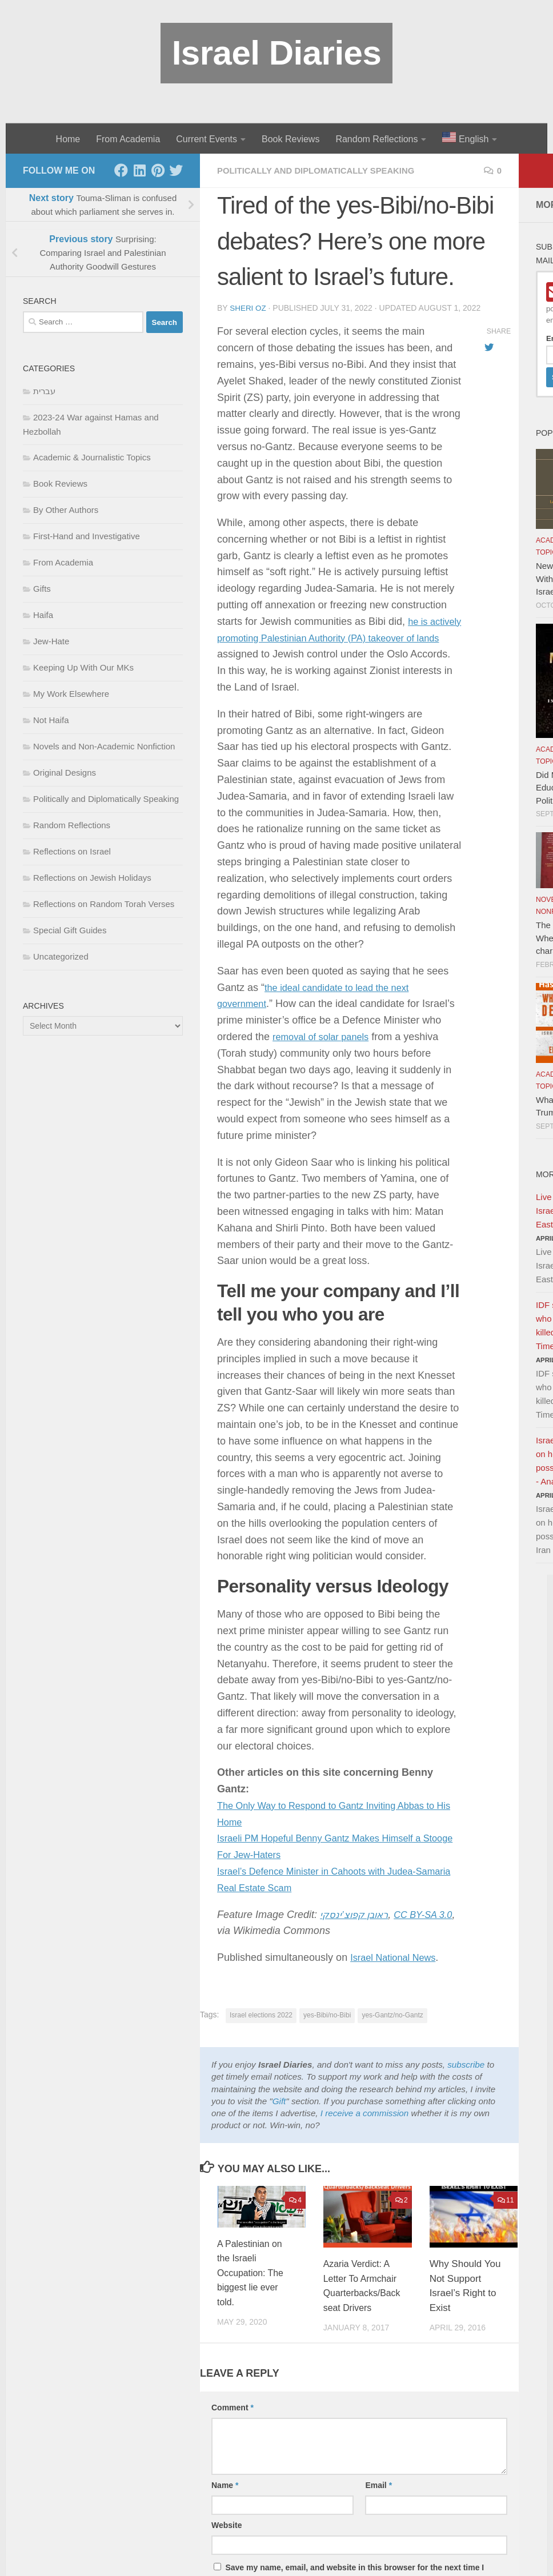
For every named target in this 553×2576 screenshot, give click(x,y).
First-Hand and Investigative (86, 536)
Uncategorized (61, 956)
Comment (232, 2421)
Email (378, 2499)
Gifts (42, 588)
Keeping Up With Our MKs (83, 667)
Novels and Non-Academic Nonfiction (104, 746)
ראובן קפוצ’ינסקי (357, 1914)
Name (224, 2499)
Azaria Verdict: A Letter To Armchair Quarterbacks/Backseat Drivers (359, 2292)
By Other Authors (65, 510)
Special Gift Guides (69, 930)
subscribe (465, 2064)
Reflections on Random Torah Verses (103, 904)
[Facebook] (121, 170)
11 (506, 2200)
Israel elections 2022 (261, 2015)
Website (226, 2539)
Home (68, 139)
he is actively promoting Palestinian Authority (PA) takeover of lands (339, 637)
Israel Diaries (277, 53)
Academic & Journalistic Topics (92, 457)
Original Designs (64, 772)
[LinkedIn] (139, 170)
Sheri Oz (248, 307)
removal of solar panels (326, 1036)
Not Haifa (51, 720)
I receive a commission (364, 2112)
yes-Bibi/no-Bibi (327, 2015)
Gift (279, 2100)
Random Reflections (376, 139)
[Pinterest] (158, 170)
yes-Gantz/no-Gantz (392, 2015)
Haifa (43, 615)
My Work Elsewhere (71, 694)
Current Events (206, 139)
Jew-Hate (51, 641)
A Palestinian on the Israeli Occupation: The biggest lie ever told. (252, 2272)
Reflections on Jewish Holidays (92, 877)
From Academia (128, 139)
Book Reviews (290, 139)
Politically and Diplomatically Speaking (323, 170)
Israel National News (397, 1957)
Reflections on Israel (72, 851)
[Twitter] (176, 170)
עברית (44, 391)
